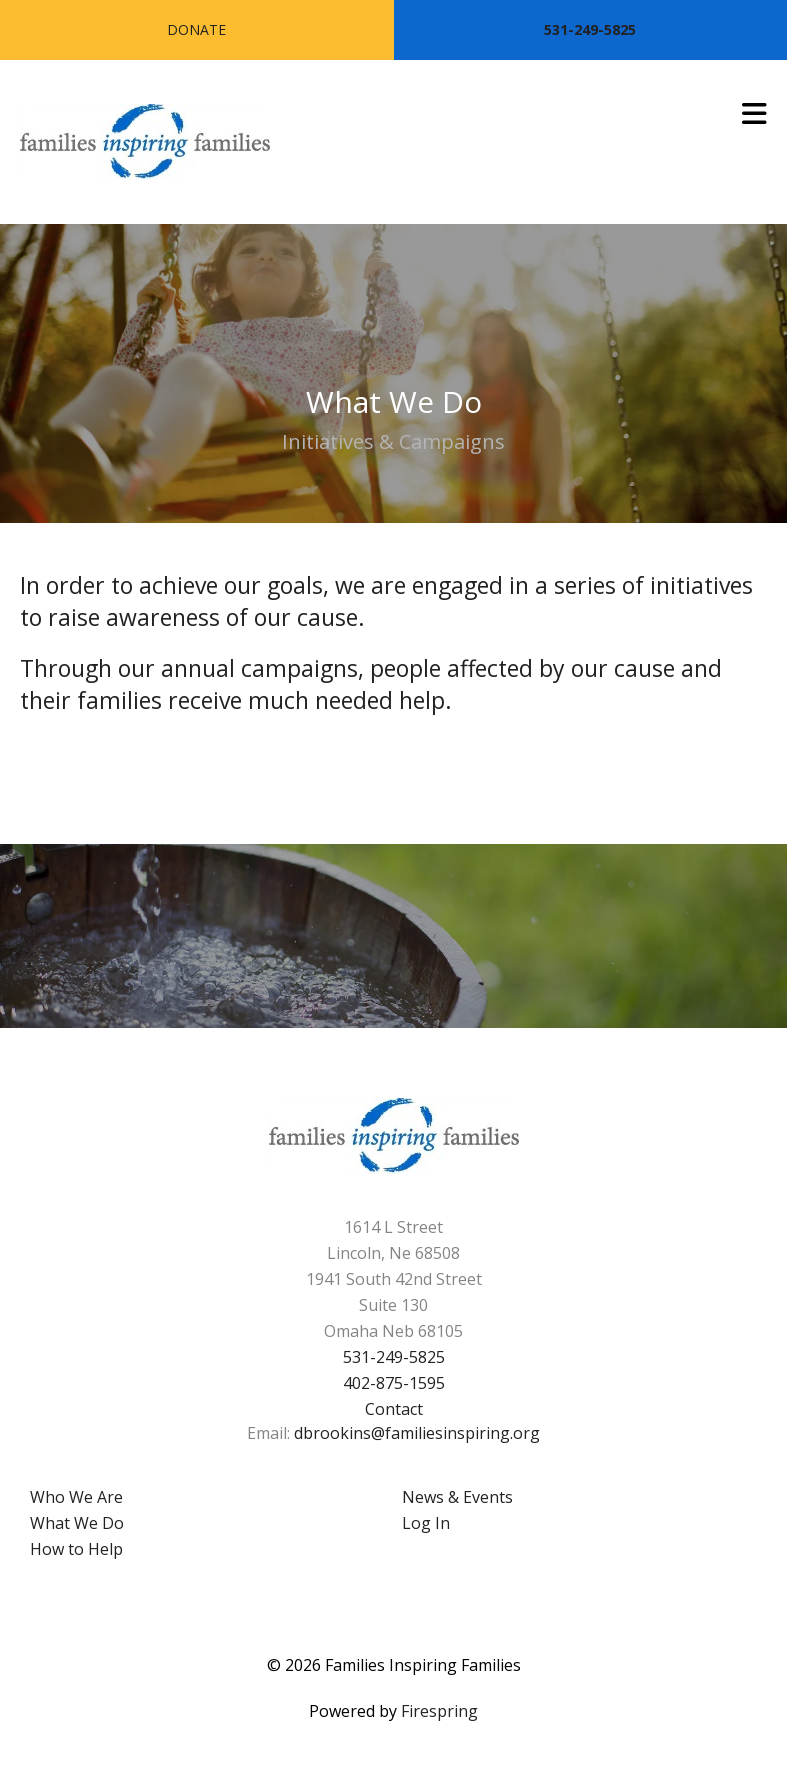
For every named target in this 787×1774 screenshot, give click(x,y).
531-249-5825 (590, 29)
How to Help (76, 1549)
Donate (196, 29)
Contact (394, 1409)
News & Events (457, 1497)
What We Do (77, 1523)
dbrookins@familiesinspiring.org (417, 1433)
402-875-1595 (394, 1383)
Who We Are (76, 1497)
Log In (426, 1523)
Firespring (439, 1711)
